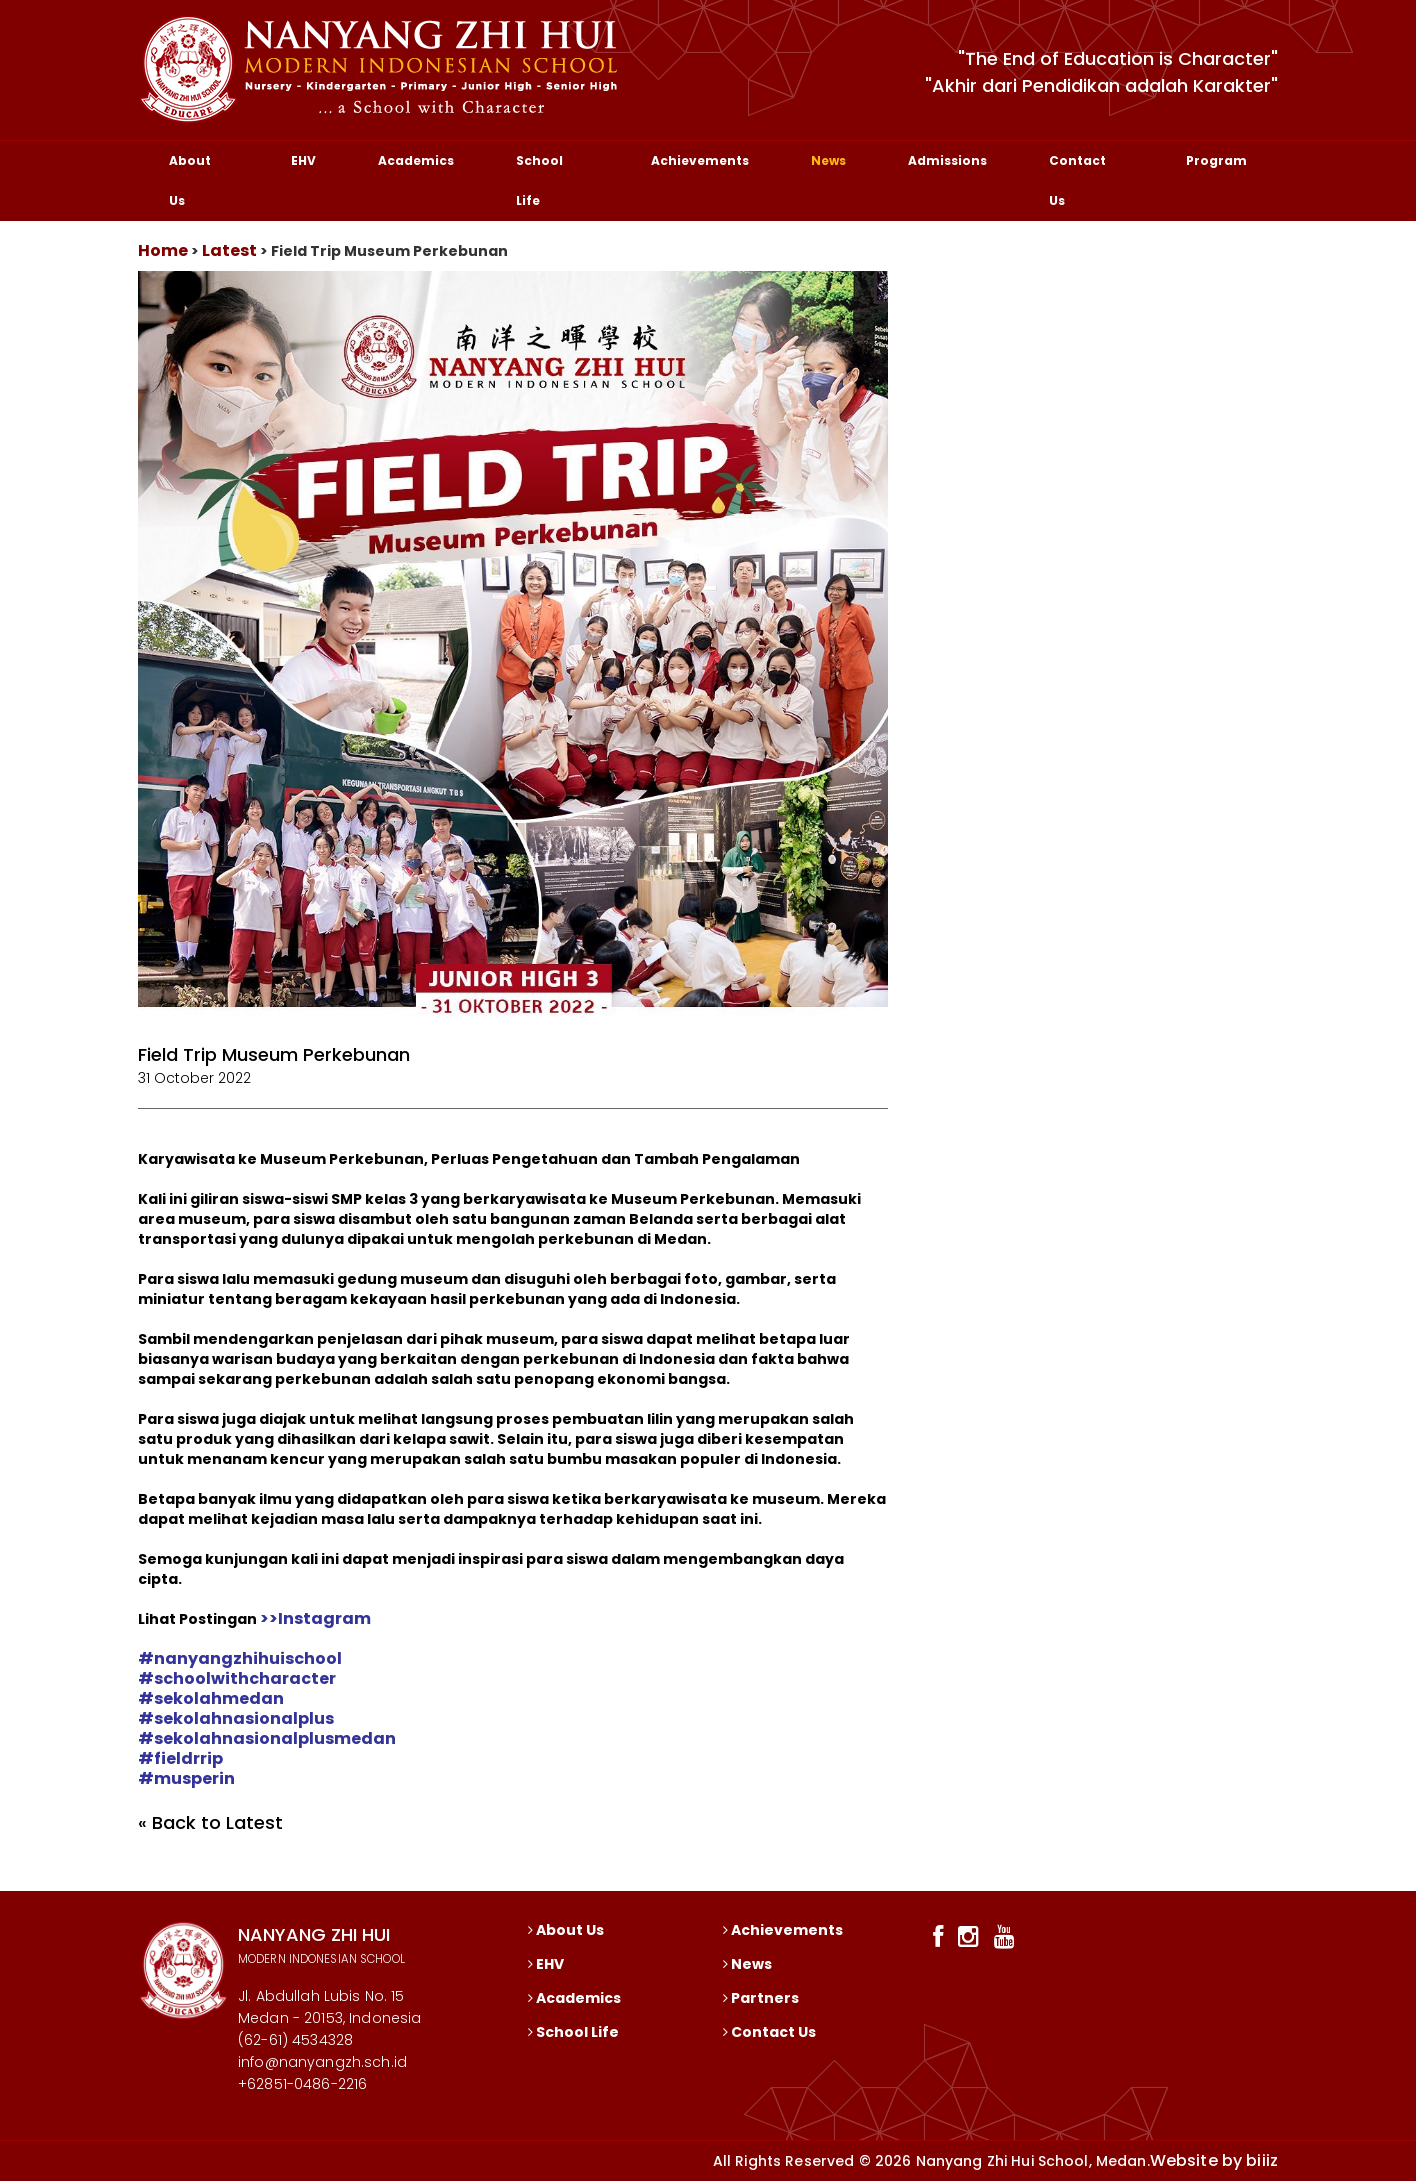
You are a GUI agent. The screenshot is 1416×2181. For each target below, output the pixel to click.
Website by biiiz (1214, 2160)
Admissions (947, 160)
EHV (303, 160)
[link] (240, 1658)
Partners (761, 1998)
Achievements (700, 160)
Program (1216, 160)
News (828, 160)
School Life (539, 180)
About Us (190, 180)
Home (163, 250)
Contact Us (1077, 180)
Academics (416, 160)
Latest (229, 250)
